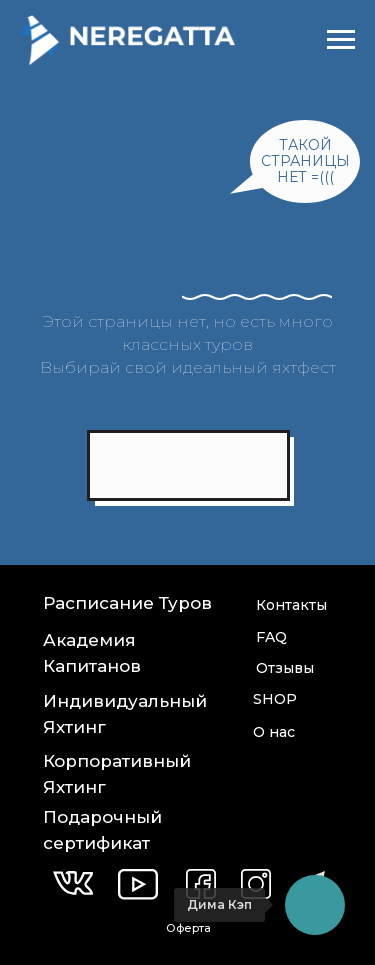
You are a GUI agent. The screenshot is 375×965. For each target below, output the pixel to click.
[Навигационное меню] (341, 40)
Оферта (188, 928)
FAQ (271, 637)
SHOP (275, 699)
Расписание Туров (127, 603)
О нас (274, 732)
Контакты (291, 605)
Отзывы (285, 668)
